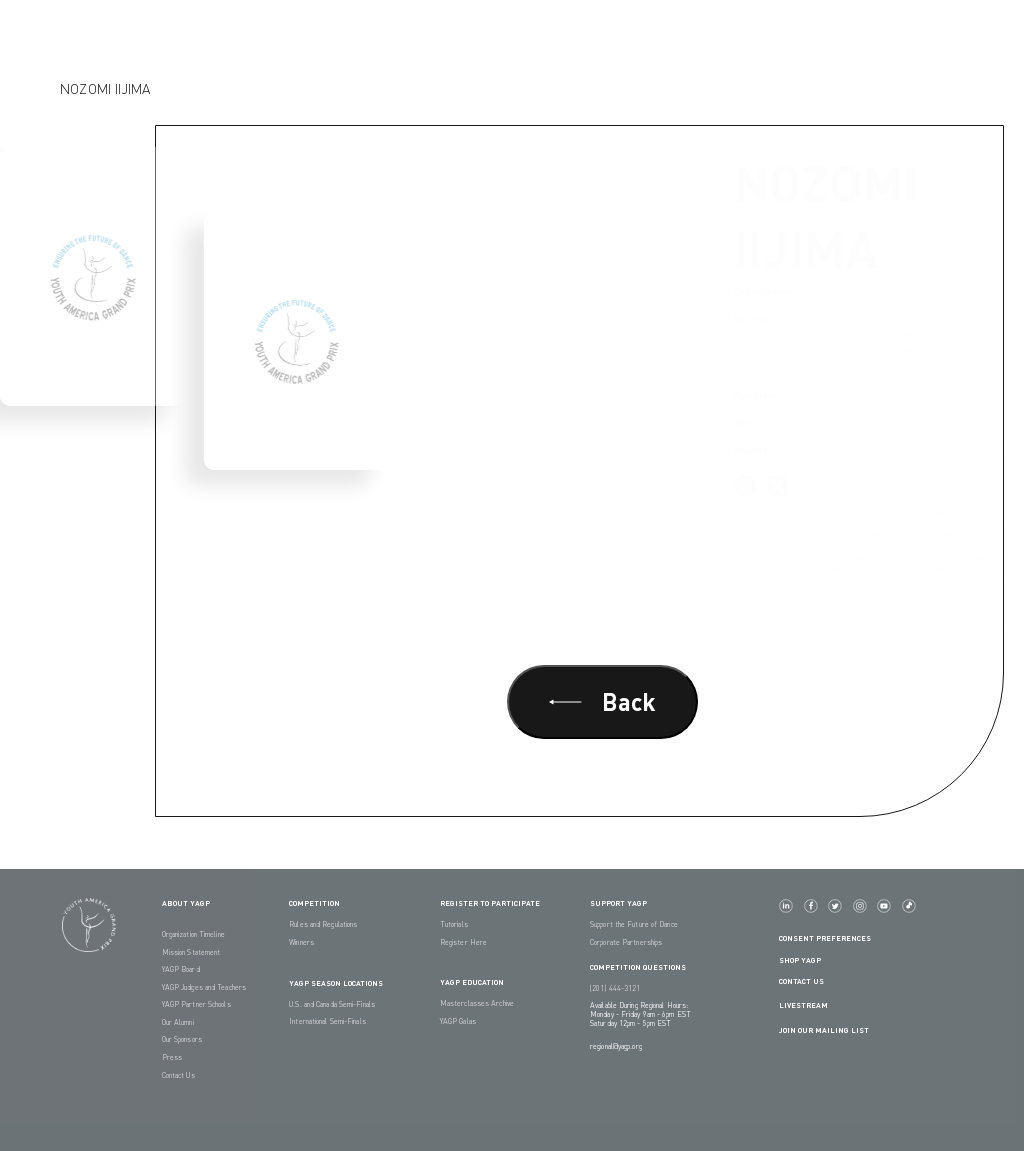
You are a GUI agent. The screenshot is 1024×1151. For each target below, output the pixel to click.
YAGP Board (181, 969)
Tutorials (454, 924)
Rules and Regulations (323, 924)
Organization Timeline (193, 934)
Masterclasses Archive (477, 1003)
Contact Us (178, 1075)
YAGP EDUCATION (472, 982)
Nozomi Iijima (105, 88)
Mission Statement (191, 952)
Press (172, 1057)
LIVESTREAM (811, 1006)
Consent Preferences (825, 938)
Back (602, 701)
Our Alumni (178, 1022)
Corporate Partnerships (626, 942)
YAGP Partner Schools (196, 1004)
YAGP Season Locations (336, 983)
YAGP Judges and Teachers (204, 987)
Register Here (463, 942)
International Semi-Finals (327, 1021)
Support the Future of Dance (634, 924)
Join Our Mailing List (824, 1030)
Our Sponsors (182, 1039)
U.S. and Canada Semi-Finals (332, 1004)
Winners (301, 942)
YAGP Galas (458, 1021)
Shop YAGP (800, 960)
